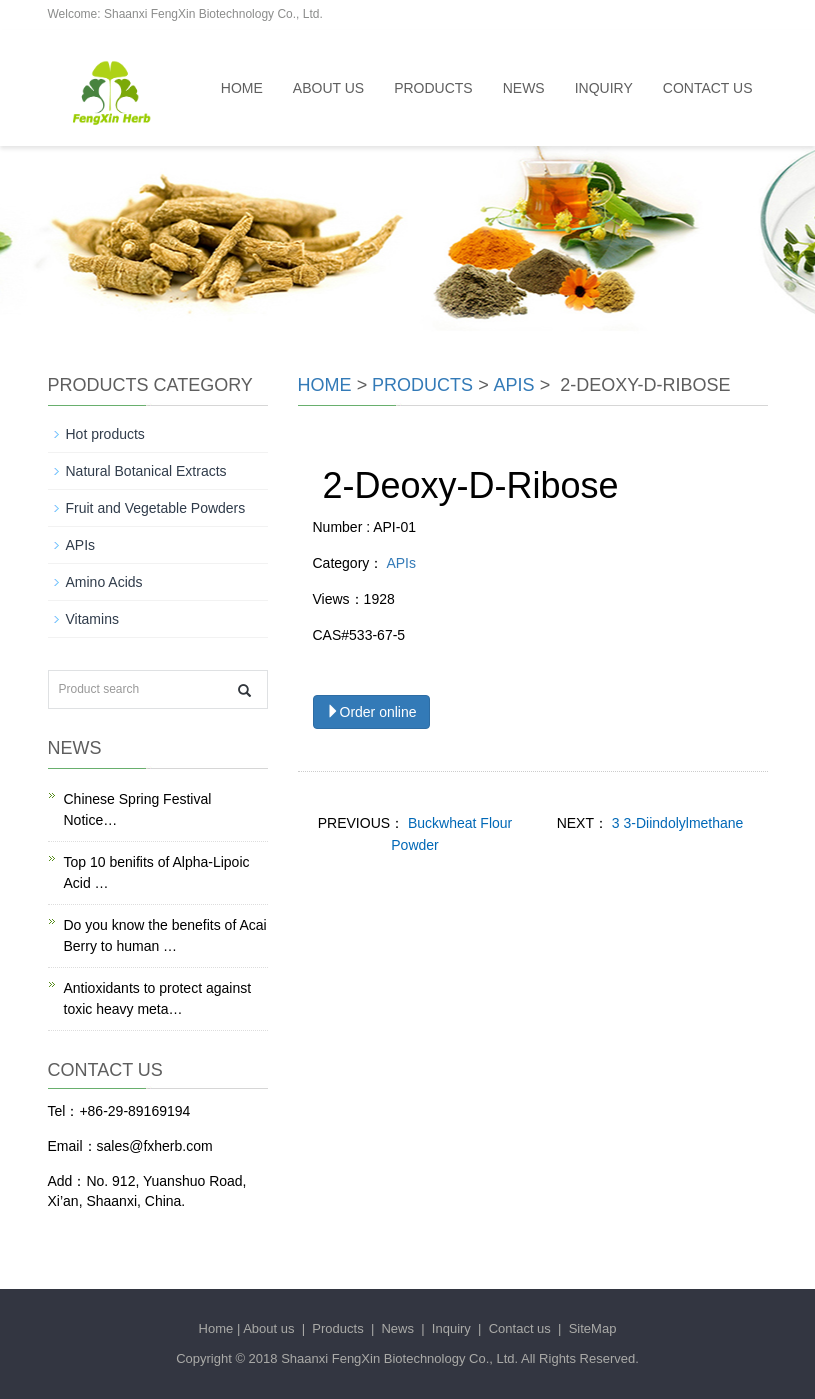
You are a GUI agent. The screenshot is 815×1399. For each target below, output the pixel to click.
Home (242, 88)
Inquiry (604, 88)
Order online (371, 712)
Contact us (708, 88)
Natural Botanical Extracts (146, 471)
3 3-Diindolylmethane (675, 823)
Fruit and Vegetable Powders (156, 508)
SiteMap (593, 1328)
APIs (514, 385)
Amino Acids (104, 582)
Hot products (105, 434)
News (524, 88)
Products (433, 88)
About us (328, 88)
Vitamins (92, 619)
